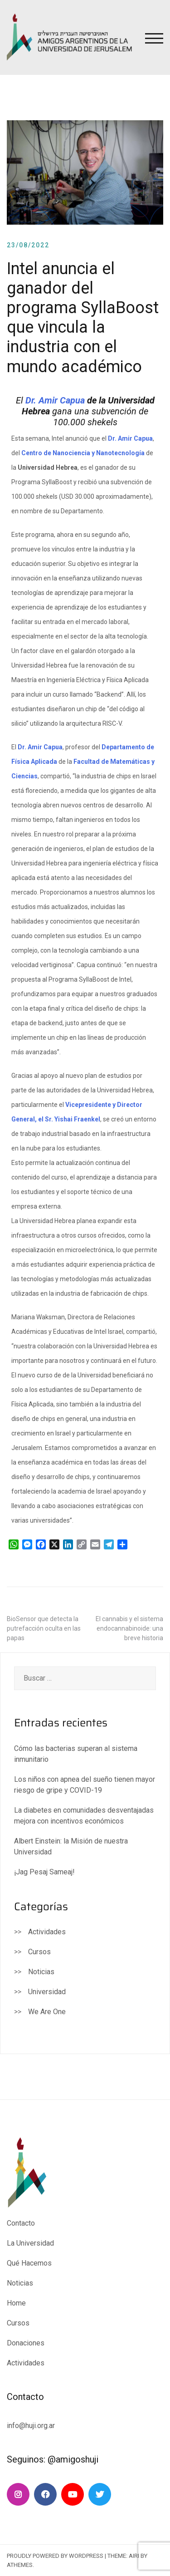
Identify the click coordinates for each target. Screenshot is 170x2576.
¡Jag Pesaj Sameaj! (44, 1872)
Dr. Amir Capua (55, 400)
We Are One (47, 2011)
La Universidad (30, 2243)
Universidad (47, 1991)
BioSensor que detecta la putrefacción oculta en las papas (44, 1628)
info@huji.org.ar (32, 2425)
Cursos (39, 1951)
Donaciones (25, 2343)
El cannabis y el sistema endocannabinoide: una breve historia (129, 1628)
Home (16, 2303)
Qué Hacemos (29, 2263)
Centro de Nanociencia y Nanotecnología (83, 453)
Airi (134, 2555)
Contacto (21, 2223)
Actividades (47, 1931)
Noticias (41, 1971)
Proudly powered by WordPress (55, 2555)
